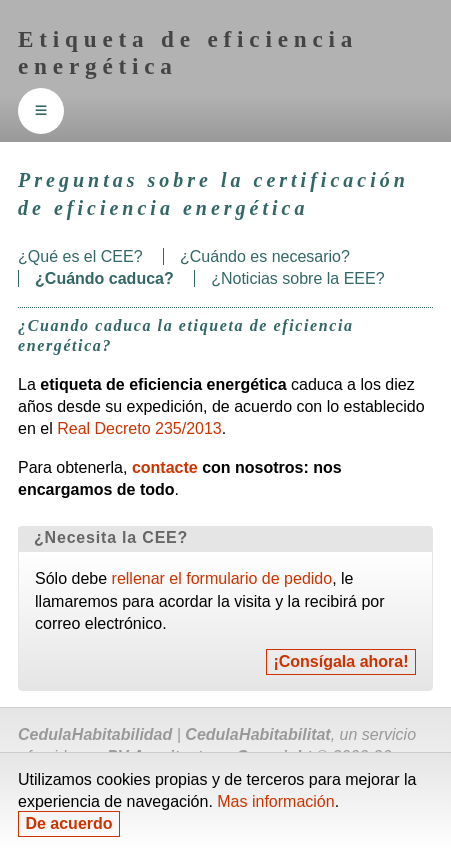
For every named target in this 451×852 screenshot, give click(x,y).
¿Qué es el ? (80, 256)
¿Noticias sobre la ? (297, 278)
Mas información (275, 801)
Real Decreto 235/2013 (139, 428)
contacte (165, 467)
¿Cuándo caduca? (104, 278)
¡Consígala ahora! (340, 662)
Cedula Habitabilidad (95, 734)
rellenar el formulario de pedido (222, 578)
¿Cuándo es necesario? (265, 256)
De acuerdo (68, 824)
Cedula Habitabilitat (257, 734)
